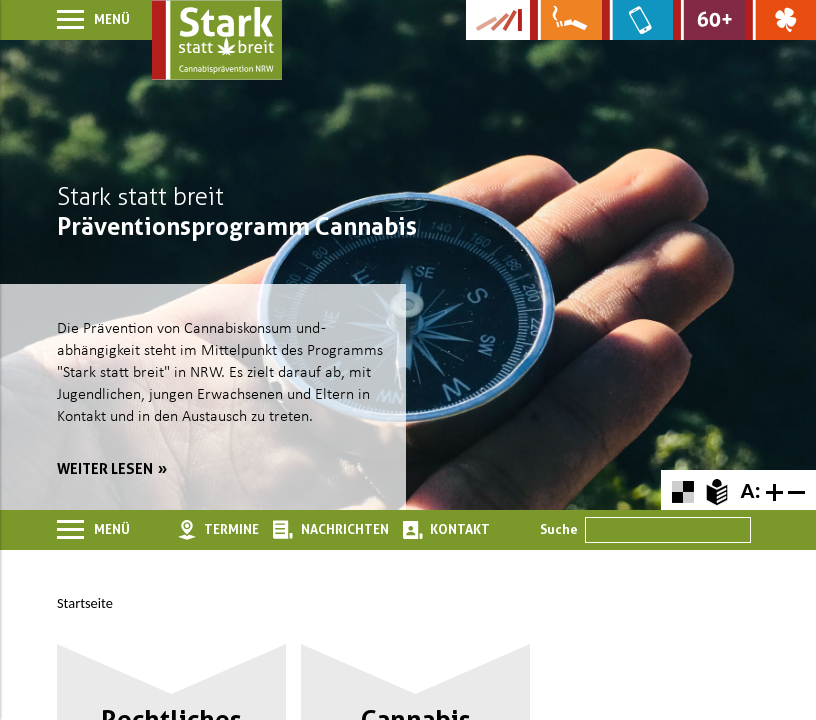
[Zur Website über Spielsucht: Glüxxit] (780, 20)
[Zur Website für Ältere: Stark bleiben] (708, 20)
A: (750, 490)
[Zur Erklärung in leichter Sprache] (716, 489)
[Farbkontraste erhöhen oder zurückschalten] (682, 489)
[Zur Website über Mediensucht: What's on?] (637, 20)
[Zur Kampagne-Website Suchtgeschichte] (498, 20)
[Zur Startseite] (217, 40)
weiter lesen (105, 468)
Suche (559, 529)
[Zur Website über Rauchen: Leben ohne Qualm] (565, 20)
